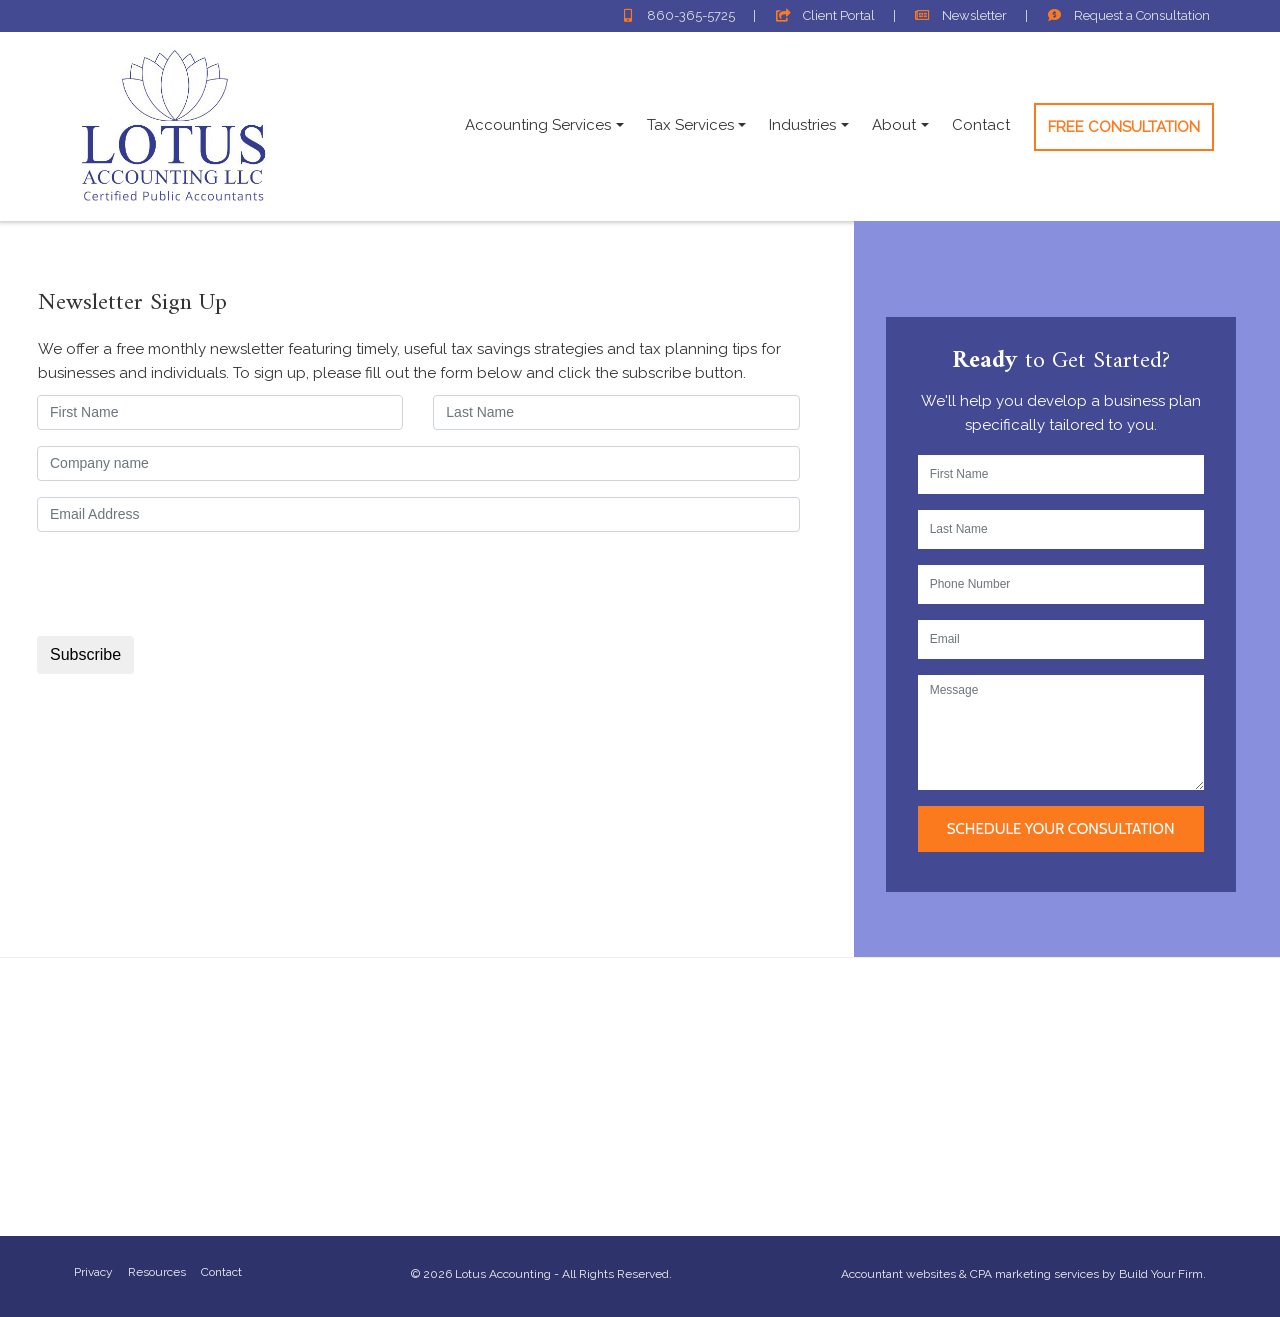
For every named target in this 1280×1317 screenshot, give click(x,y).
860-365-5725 (677, 15)
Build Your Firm (1161, 1274)
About (894, 125)
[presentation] (190, 587)
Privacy (93, 1272)
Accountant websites (898, 1274)
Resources (157, 1272)
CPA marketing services (1034, 1274)
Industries (802, 125)
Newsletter (961, 15)
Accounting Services (538, 125)
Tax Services (690, 125)
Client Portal (824, 15)
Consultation (1128, 15)
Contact (981, 125)
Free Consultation (1124, 127)
